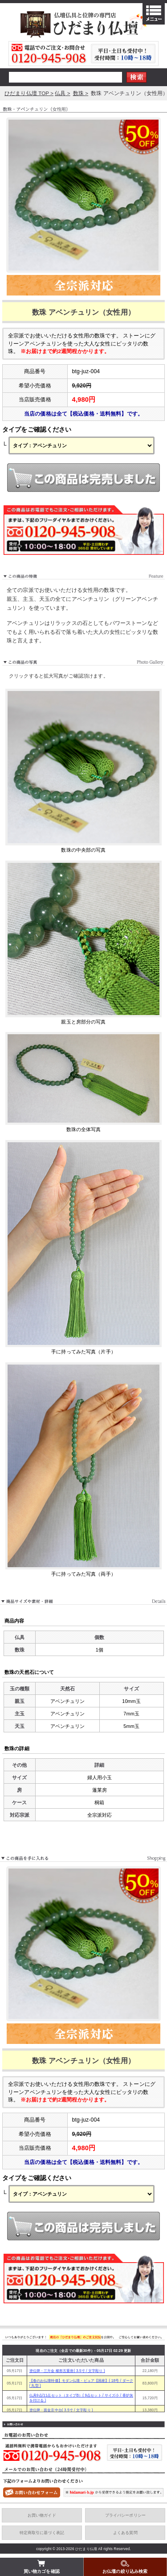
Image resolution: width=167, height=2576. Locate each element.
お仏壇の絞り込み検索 (124, 2566)
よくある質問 (125, 2532)
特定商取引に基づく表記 (42, 2532)
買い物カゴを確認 (42, 2566)
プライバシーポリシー (125, 2515)
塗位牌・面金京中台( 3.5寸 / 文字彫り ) (61, 2410)
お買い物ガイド (42, 2515)
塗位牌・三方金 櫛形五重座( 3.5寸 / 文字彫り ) (67, 2371)
